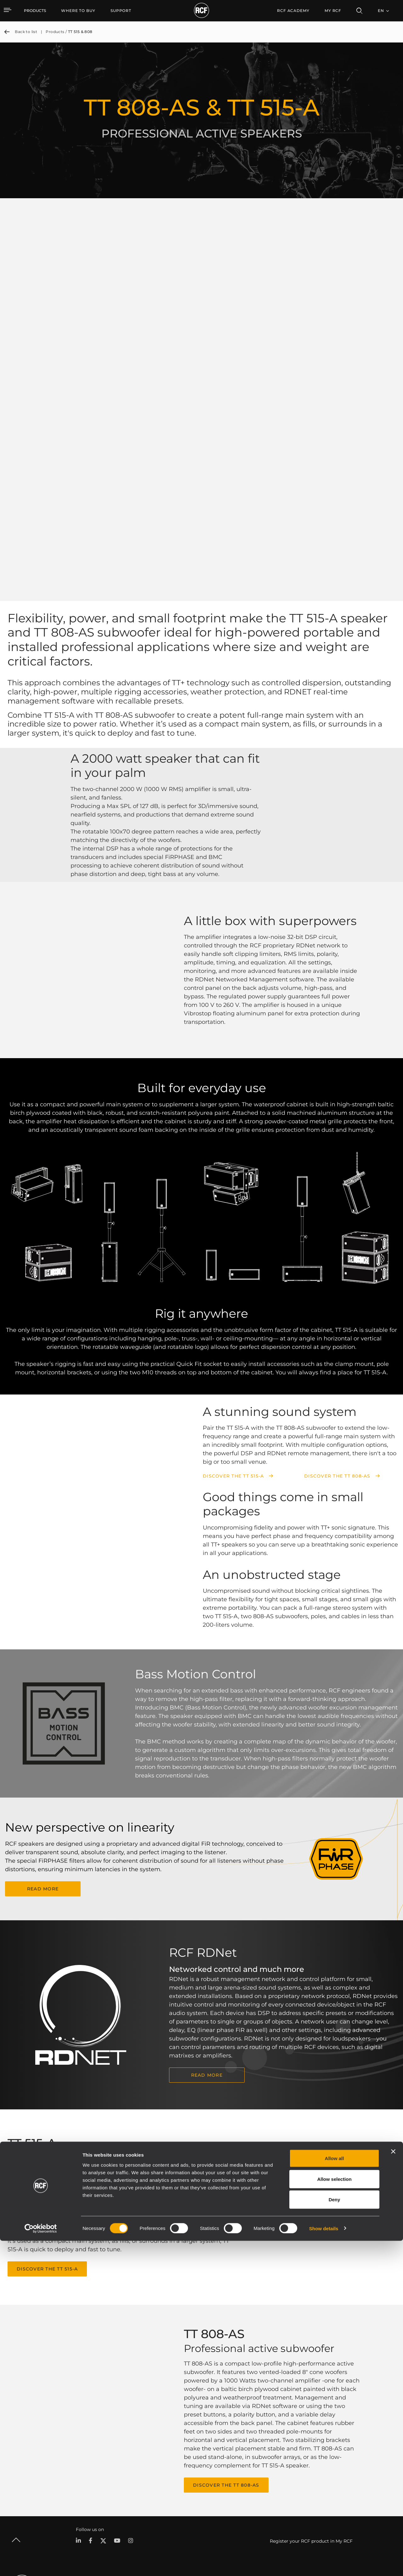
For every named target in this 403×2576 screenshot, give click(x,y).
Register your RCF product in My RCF (311, 2420)
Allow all (334, 2493)
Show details (323, 2563)
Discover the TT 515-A (233, 1257)
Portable (84, 2476)
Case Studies (221, 2476)
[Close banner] (393, 2486)
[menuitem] (78, 11)
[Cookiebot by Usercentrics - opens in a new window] (40, 2563)
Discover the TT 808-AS (337, 1257)
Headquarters (374, 2476)
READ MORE (43, 1669)
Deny (334, 2534)
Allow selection (334, 2514)
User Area (285, 2476)
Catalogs (153, 2476)
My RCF (333, 10)
